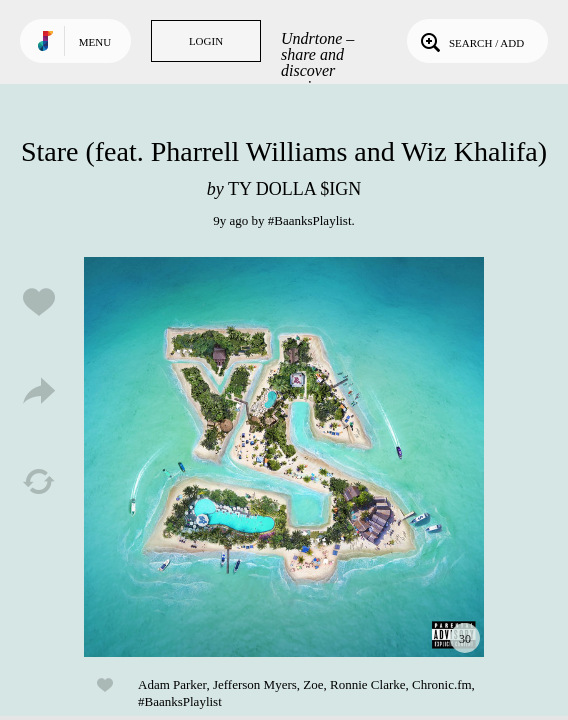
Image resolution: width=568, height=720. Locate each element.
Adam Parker (172, 684)
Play (284, 457)
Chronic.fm (442, 684)
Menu (95, 42)
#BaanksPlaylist (310, 220)
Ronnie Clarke (367, 684)
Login (206, 41)
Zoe (313, 684)
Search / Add (470, 41)
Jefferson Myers (255, 684)
